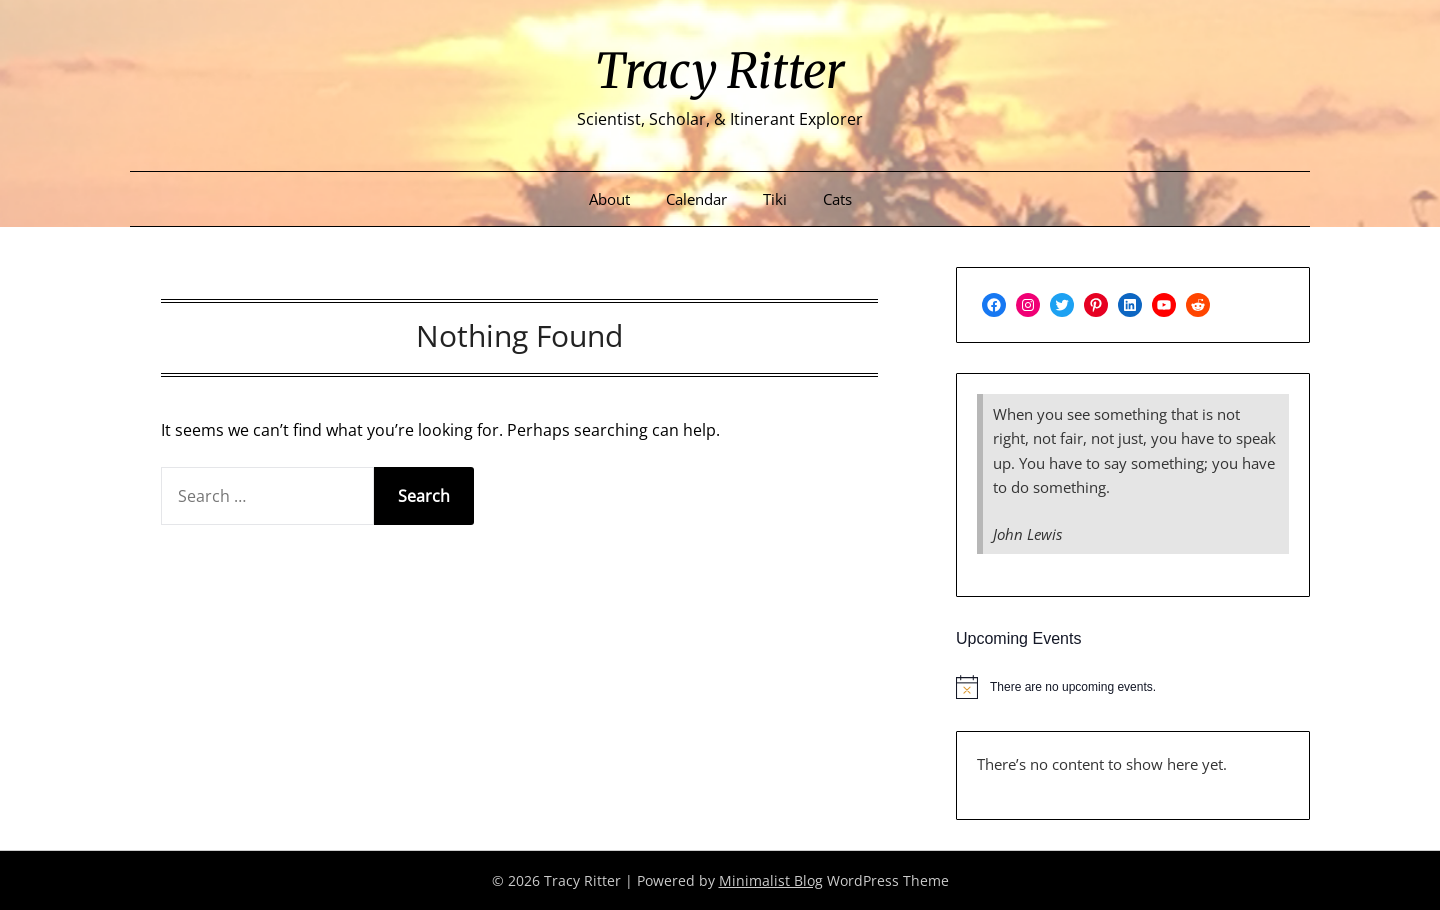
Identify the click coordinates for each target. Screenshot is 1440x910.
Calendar (696, 199)
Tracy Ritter (720, 71)
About (609, 199)
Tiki (775, 199)
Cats (837, 199)
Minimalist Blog (771, 880)
